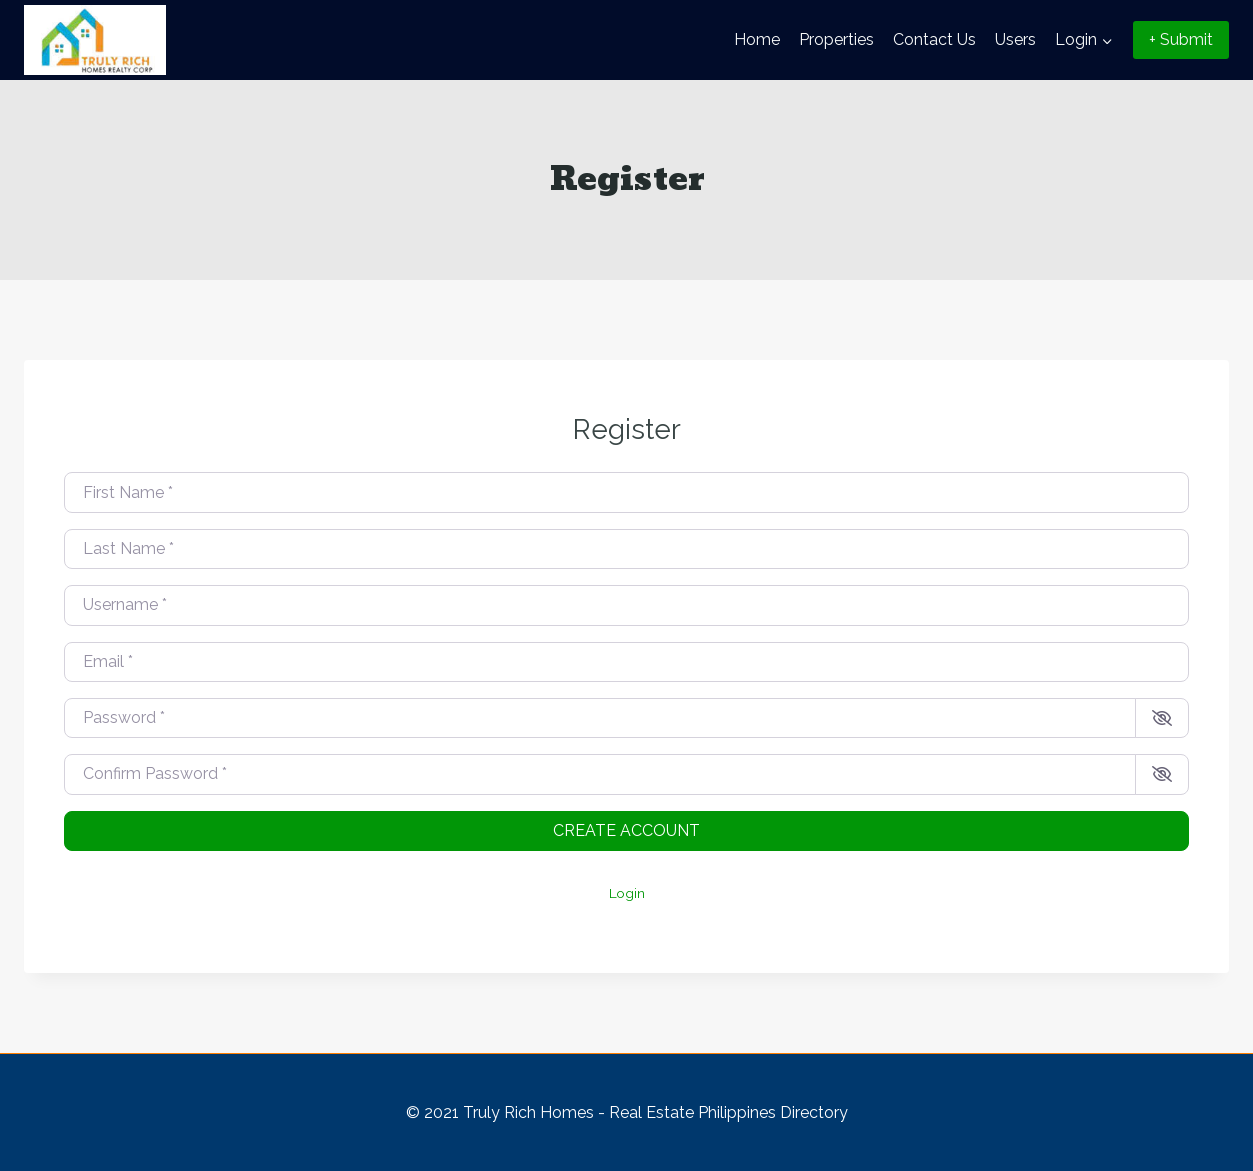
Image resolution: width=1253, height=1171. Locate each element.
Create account (626, 830)
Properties (836, 39)
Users (1015, 39)
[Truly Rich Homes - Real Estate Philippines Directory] (95, 40)
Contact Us (934, 39)
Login (627, 893)
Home (757, 39)
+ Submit (1181, 39)
